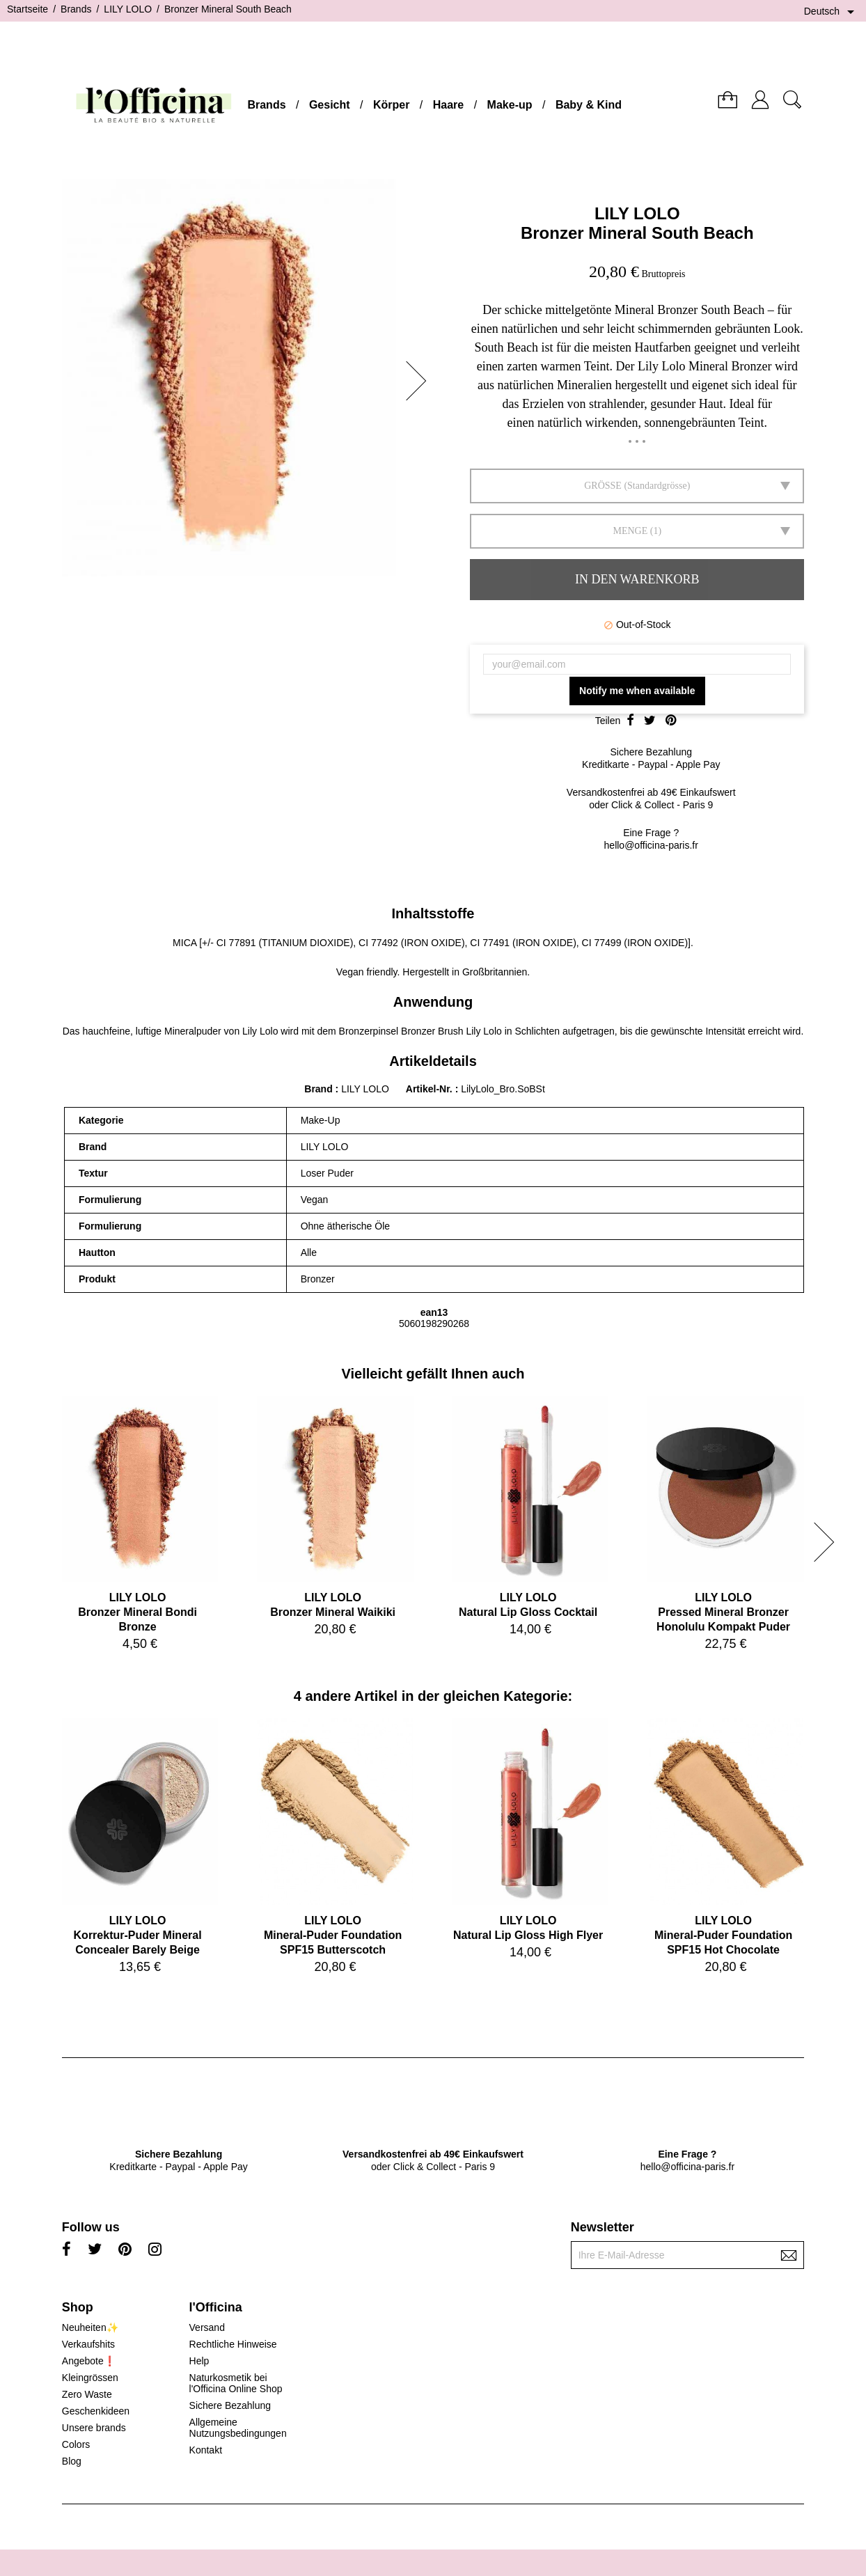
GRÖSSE (603, 485)
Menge (630, 531)
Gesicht (329, 105)
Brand (318, 1088)
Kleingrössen (90, 2377)
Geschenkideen (95, 2411)
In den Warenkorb (637, 579)
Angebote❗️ (89, 2360)
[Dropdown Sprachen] (831, 11)
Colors (76, 2444)
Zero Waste (87, 2394)
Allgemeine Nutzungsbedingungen (238, 2428)
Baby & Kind (589, 105)
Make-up (510, 105)
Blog (71, 2461)
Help (199, 2360)
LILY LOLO (637, 213)
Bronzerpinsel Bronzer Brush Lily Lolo (420, 1031)
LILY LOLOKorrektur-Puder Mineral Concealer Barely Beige (138, 1935)
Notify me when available (637, 690)
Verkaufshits (88, 2344)
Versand (207, 2327)
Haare (448, 105)
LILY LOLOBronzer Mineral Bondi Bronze (137, 1612)
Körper (391, 105)
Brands (266, 105)
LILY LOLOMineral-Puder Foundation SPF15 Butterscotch (333, 1935)
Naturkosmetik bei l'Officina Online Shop (236, 2383)
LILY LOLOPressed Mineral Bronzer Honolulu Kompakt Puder (723, 1612)
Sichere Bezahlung (230, 2405)
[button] (420, 381)
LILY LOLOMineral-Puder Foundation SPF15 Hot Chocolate (723, 1935)
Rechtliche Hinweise (233, 2344)
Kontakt (205, 2450)
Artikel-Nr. (430, 1088)
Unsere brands (94, 2427)
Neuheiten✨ (90, 2327)
